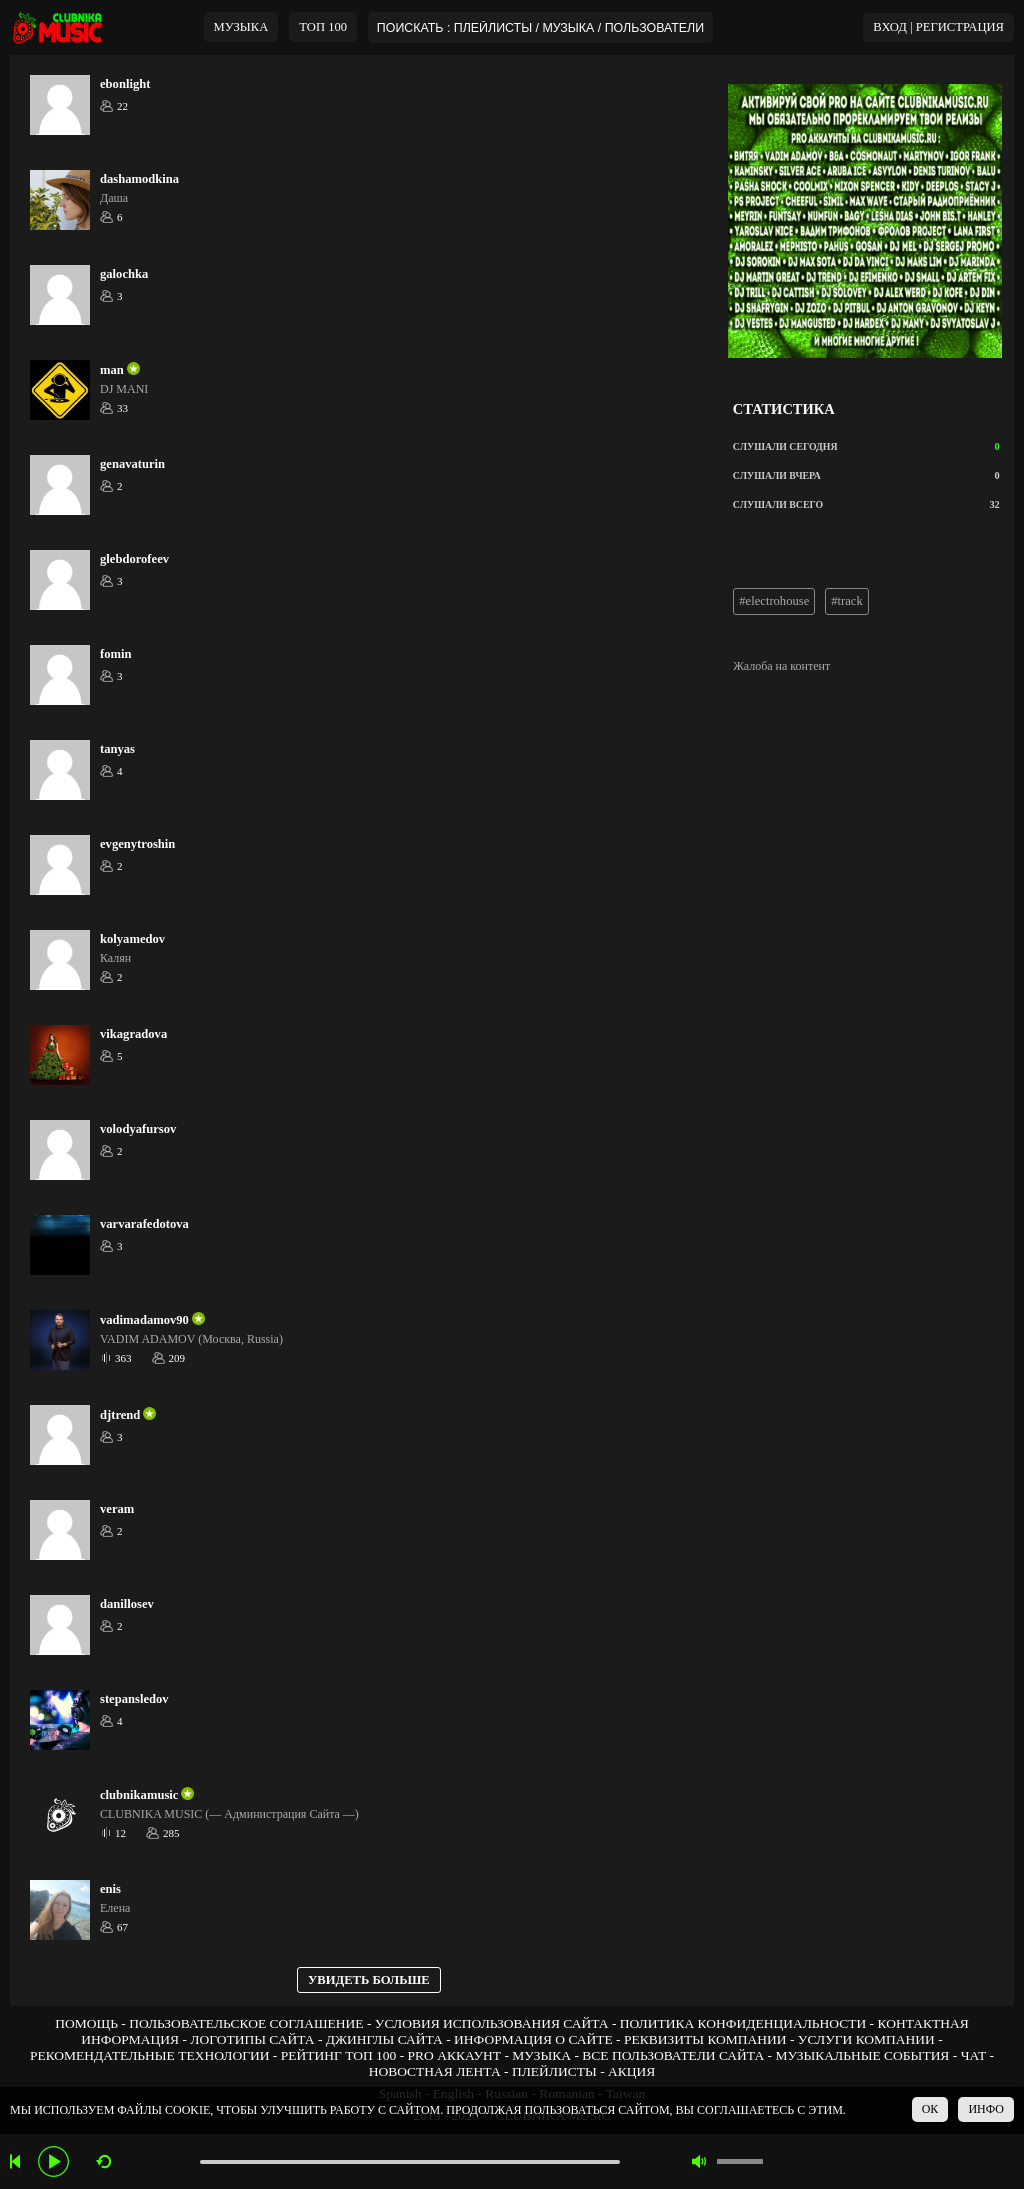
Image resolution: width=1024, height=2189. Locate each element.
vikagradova (133, 1034)
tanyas (117, 749)
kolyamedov (132, 939)
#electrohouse (774, 601)
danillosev (127, 1604)
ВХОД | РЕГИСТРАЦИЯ (938, 27)
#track (846, 601)
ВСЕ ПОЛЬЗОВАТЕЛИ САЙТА (673, 2055)
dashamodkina (139, 179)
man (112, 370)
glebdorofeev (134, 559)
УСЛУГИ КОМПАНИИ (866, 2039)
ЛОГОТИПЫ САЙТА (252, 2039)
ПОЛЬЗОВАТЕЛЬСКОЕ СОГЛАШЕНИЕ (246, 2023)
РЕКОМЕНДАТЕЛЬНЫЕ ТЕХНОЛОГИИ (150, 2055)
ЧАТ (974, 2055)
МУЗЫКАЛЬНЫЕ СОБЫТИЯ (862, 2055)
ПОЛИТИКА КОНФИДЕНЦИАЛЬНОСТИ (743, 2023)
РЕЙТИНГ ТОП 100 (339, 2055)
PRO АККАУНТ (455, 2055)
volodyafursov (138, 1129)
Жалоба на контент (781, 666)
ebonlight (125, 84)
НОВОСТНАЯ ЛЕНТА (435, 2071)
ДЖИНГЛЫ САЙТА (384, 2039)
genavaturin (132, 464)
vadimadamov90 (144, 1320)
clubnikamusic (139, 1795)
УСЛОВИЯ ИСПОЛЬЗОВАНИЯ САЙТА (492, 2023)
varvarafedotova (144, 1224)
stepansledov (134, 1699)
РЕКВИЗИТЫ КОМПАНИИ (705, 2039)
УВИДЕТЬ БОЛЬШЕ (369, 1980)
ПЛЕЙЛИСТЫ (554, 2071)
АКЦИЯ (631, 2071)
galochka (124, 274)
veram (117, 1509)
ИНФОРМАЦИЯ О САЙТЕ (533, 2039)
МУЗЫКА (241, 27)
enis (110, 1889)
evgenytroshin (137, 844)
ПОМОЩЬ (86, 2023)
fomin (115, 654)
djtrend (120, 1415)
